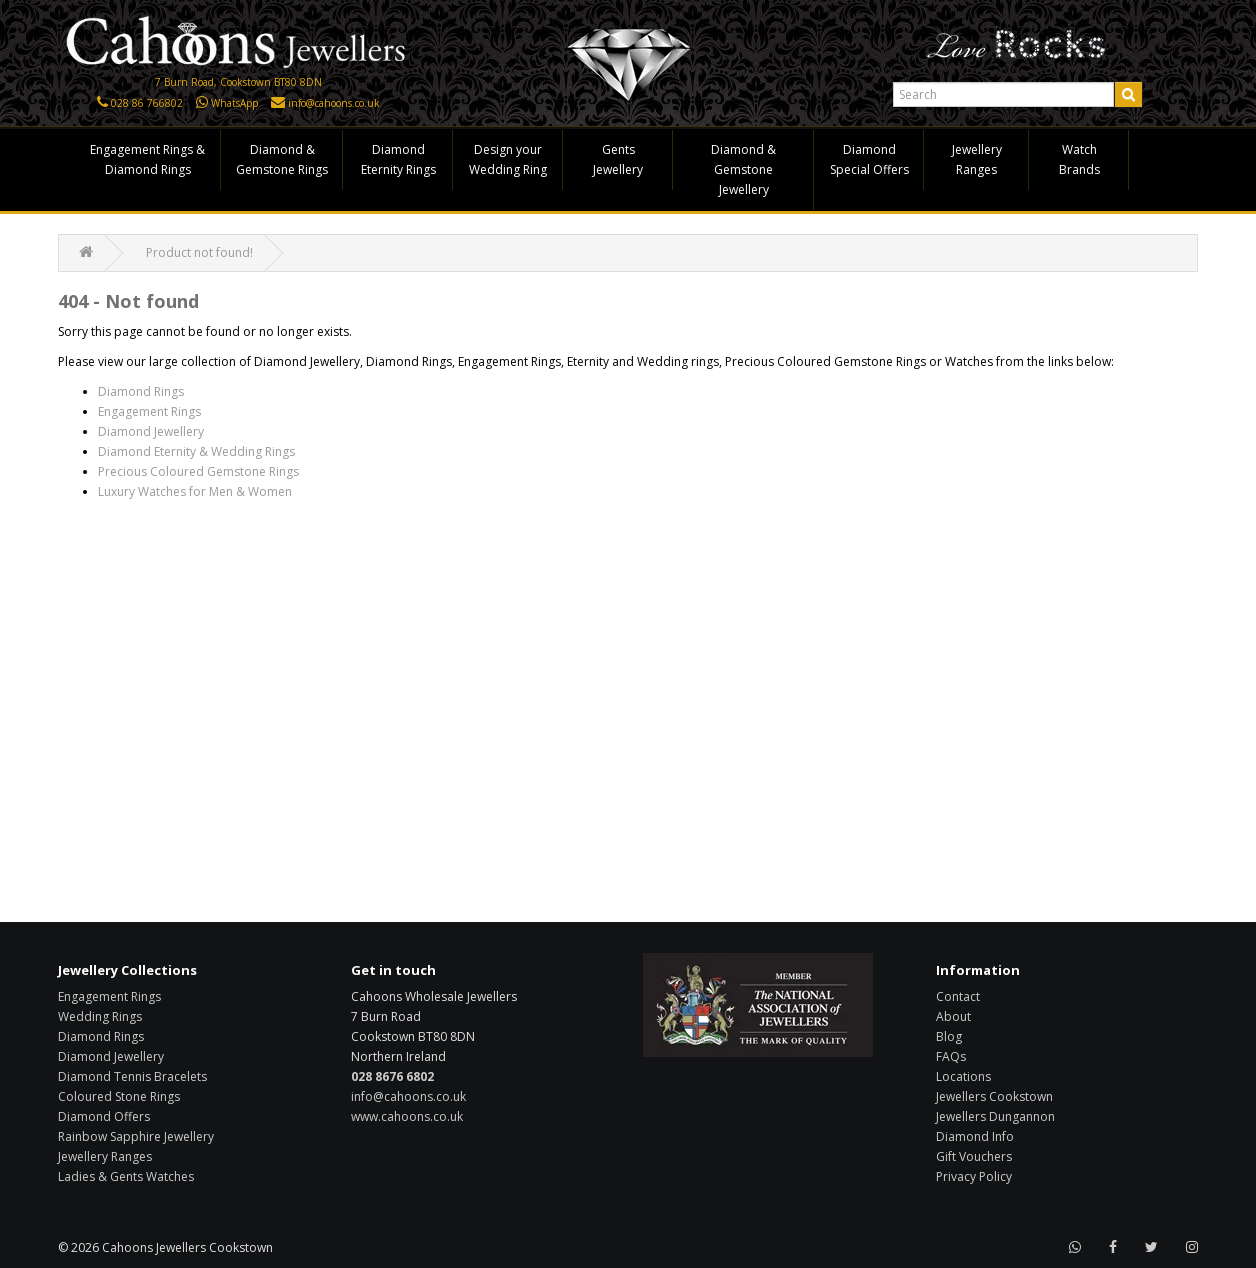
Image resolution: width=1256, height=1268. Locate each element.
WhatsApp (234, 103)
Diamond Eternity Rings (398, 159)
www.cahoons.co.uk (407, 1116)
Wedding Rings (100, 1016)
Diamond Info (975, 1136)
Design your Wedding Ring (508, 159)
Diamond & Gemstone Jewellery (743, 169)
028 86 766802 (147, 103)
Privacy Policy (974, 1176)
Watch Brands (1079, 159)
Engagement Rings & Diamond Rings (147, 159)
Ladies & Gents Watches (126, 1176)
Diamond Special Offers (869, 159)
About (953, 1016)
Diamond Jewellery (151, 431)
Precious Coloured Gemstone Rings (198, 471)
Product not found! (199, 252)
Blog (949, 1036)
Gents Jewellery (618, 159)
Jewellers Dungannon (995, 1116)
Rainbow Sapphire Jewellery (136, 1136)
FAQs (951, 1056)
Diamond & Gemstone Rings (282, 159)
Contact (958, 996)
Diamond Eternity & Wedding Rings (196, 451)
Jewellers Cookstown (994, 1096)
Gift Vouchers (974, 1156)
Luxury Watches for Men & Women (195, 491)
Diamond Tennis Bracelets (132, 1076)
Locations (963, 1076)
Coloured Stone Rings (119, 1096)
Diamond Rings (141, 391)
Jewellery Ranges (977, 159)
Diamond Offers (104, 1116)
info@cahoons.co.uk (334, 103)
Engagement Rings (149, 411)
